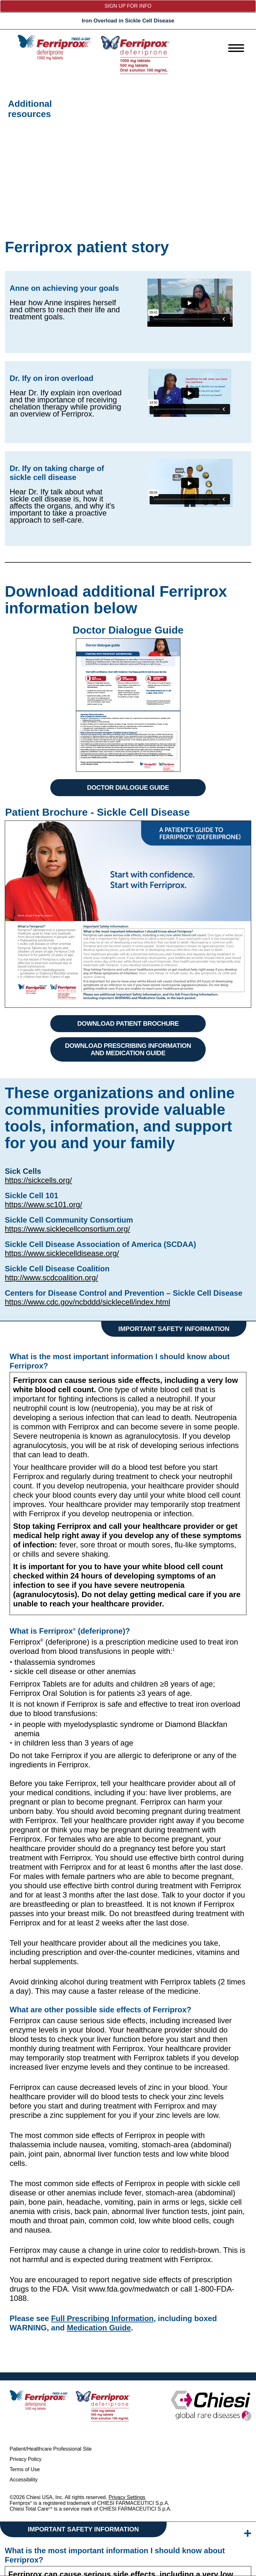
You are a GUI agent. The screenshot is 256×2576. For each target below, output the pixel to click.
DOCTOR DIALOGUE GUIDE (128, 787)
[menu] (236, 48)
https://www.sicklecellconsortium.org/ (67, 1229)
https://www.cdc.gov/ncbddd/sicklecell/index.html (87, 1302)
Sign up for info (127, 6)
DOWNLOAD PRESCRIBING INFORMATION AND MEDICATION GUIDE (128, 1049)
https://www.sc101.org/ (43, 1204)
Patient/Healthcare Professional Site (51, 2449)
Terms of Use (25, 2469)
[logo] (93, 54)
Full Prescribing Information (102, 2318)
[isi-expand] (247, 2533)
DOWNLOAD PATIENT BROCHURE (128, 1023)
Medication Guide (99, 2327)
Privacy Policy (26, 2459)
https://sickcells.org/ (38, 1180)
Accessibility (23, 2479)
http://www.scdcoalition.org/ (51, 1277)
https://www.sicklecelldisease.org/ (62, 1253)
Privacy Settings (127, 2497)
